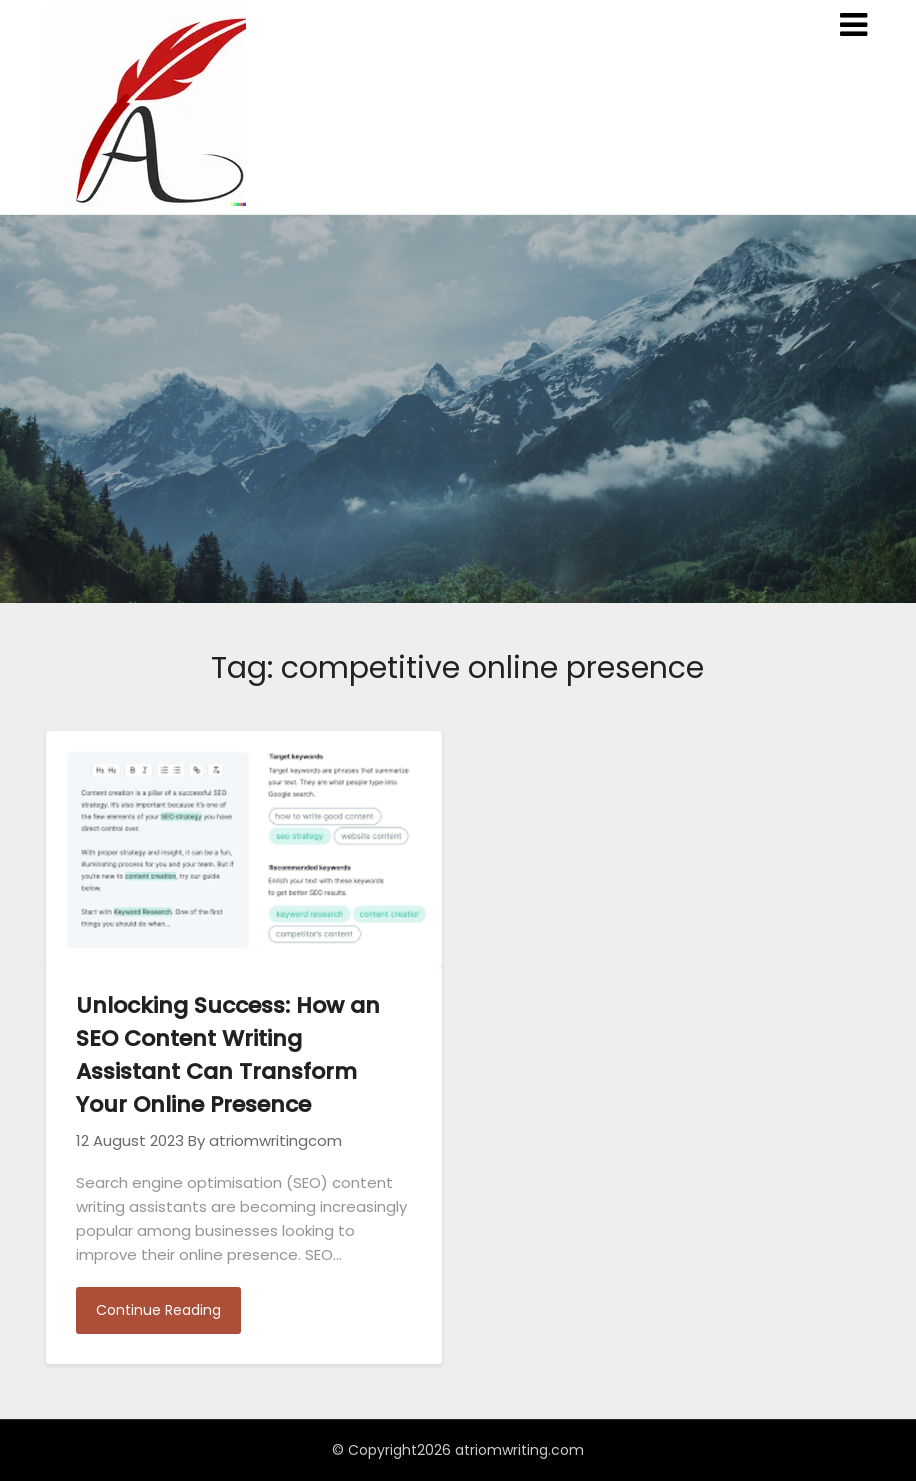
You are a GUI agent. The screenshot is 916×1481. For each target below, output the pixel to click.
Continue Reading (158, 1310)
